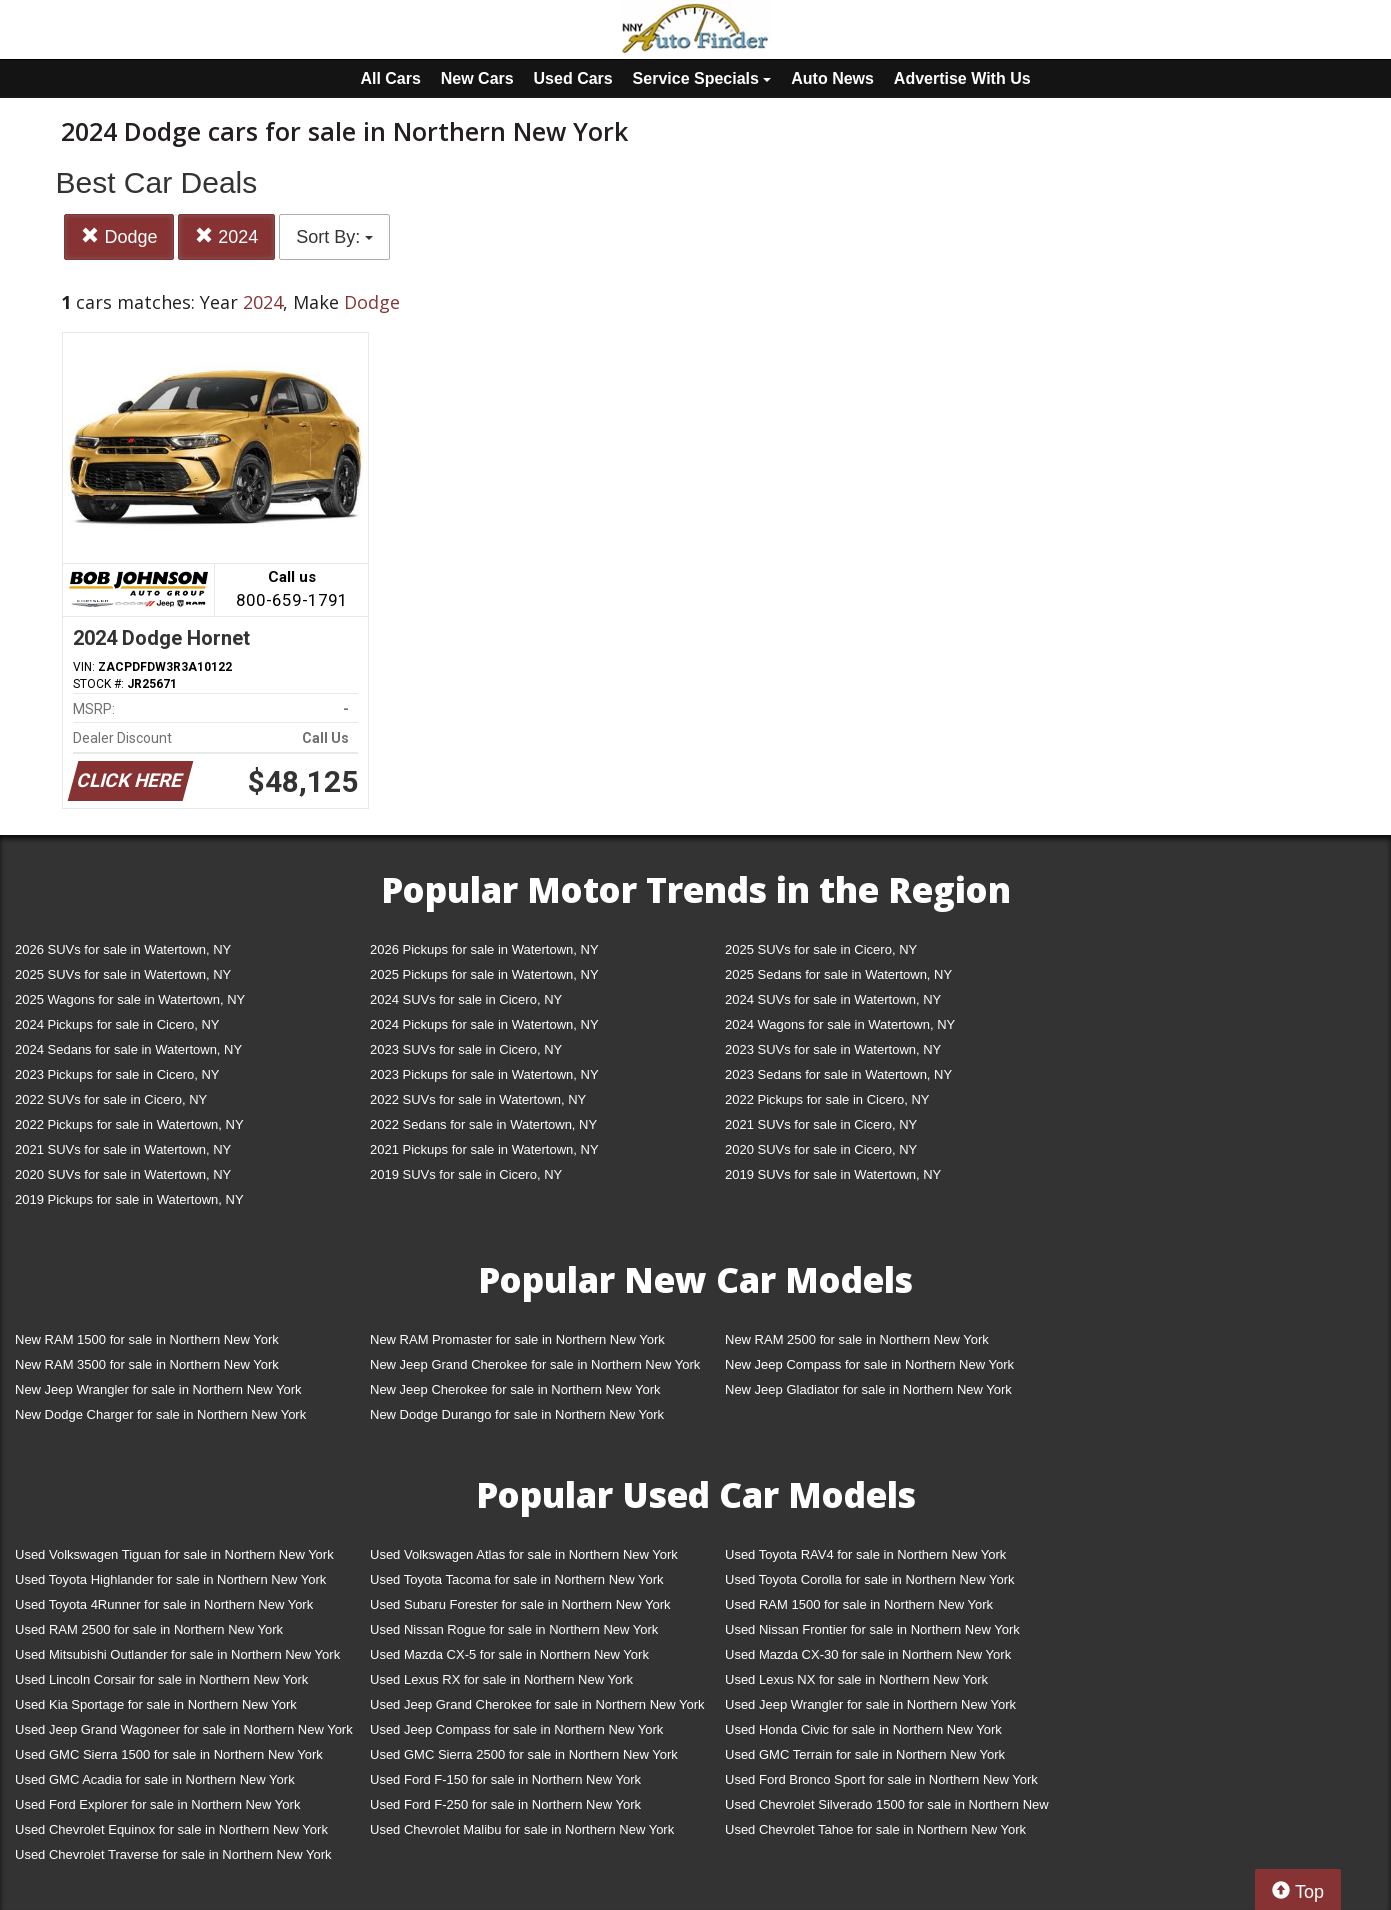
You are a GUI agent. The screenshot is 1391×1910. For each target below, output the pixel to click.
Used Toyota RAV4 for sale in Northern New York (865, 1554)
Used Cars (573, 78)
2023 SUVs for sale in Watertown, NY (833, 1049)
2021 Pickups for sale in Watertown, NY (484, 1149)
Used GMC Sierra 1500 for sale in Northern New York (169, 1754)
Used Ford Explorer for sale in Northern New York (157, 1804)
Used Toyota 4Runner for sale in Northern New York (164, 1604)
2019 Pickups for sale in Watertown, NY (129, 1199)
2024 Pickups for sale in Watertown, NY (484, 1024)
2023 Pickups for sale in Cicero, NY (117, 1074)
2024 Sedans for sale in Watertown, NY (128, 1049)
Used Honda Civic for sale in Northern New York (863, 1729)
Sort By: (334, 237)
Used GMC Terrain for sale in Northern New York (865, 1754)
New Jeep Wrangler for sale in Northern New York (158, 1389)
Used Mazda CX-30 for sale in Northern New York (868, 1654)
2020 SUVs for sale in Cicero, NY (821, 1149)
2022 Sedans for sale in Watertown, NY (483, 1124)
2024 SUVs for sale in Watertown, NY (833, 999)
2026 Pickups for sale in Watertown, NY (484, 949)
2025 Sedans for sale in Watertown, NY (838, 974)
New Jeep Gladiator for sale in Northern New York (868, 1389)
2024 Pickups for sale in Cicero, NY (117, 1024)
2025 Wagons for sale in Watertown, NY (130, 999)
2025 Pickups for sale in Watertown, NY (484, 974)
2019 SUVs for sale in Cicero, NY (466, 1174)
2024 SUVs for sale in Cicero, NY (466, 999)
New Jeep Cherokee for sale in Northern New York (515, 1389)
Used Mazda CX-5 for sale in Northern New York (509, 1654)
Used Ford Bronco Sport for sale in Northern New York (881, 1779)
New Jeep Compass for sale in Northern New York (869, 1364)
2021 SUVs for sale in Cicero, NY (821, 1124)
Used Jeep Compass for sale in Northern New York (516, 1729)
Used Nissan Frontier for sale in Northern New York (872, 1629)
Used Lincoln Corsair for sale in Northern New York (161, 1679)
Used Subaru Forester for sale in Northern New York (520, 1604)
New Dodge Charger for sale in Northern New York (160, 1414)
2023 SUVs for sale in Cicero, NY (466, 1049)
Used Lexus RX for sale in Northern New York (501, 1679)
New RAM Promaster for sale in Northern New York (517, 1339)
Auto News (832, 78)
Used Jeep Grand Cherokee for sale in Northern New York (537, 1704)
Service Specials (702, 78)
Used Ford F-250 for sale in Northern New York (505, 1804)
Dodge (119, 236)
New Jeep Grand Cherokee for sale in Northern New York (535, 1364)
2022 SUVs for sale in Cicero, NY (111, 1099)
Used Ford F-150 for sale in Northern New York (505, 1779)
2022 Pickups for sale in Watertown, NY (129, 1124)
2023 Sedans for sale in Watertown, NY (838, 1074)
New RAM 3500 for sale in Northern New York (147, 1364)
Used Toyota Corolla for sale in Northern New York (870, 1579)
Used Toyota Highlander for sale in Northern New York (170, 1579)
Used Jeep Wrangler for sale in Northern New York (870, 1704)
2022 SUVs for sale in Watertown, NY (478, 1099)
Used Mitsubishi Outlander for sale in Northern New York (177, 1654)
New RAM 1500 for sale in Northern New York (147, 1339)
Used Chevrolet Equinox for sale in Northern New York (171, 1829)
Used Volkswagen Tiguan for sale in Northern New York (174, 1554)
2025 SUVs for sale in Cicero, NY (821, 949)
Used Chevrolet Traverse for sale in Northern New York (173, 1854)
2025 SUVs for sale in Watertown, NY (123, 974)
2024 (226, 236)
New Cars (477, 78)
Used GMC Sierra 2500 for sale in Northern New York (524, 1754)
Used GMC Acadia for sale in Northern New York (155, 1779)
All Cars (390, 78)
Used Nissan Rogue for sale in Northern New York (514, 1629)
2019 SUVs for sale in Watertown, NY (833, 1174)
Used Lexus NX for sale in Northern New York (856, 1679)
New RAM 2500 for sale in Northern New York (857, 1339)
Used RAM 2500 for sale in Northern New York (149, 1629)
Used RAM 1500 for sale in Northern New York (859, 1604)
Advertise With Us (962, 78)
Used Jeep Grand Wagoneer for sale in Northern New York (184, 1729)
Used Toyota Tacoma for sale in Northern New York (517, 1579)
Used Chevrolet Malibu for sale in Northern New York (522, 1829)
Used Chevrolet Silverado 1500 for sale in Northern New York (887, 1808)
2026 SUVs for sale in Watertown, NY (123, 949)
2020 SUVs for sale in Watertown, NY (123, 1174)
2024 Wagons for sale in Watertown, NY (840, 1024)
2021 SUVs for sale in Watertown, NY (123, 1149)
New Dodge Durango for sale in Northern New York (517, 1414)
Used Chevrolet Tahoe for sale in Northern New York (875, 1829)
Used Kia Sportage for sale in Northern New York (156, 1704)
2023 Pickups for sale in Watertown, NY (484, 1074)
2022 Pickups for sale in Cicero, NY (827, 1099)
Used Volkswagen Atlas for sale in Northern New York (524, 1554)
